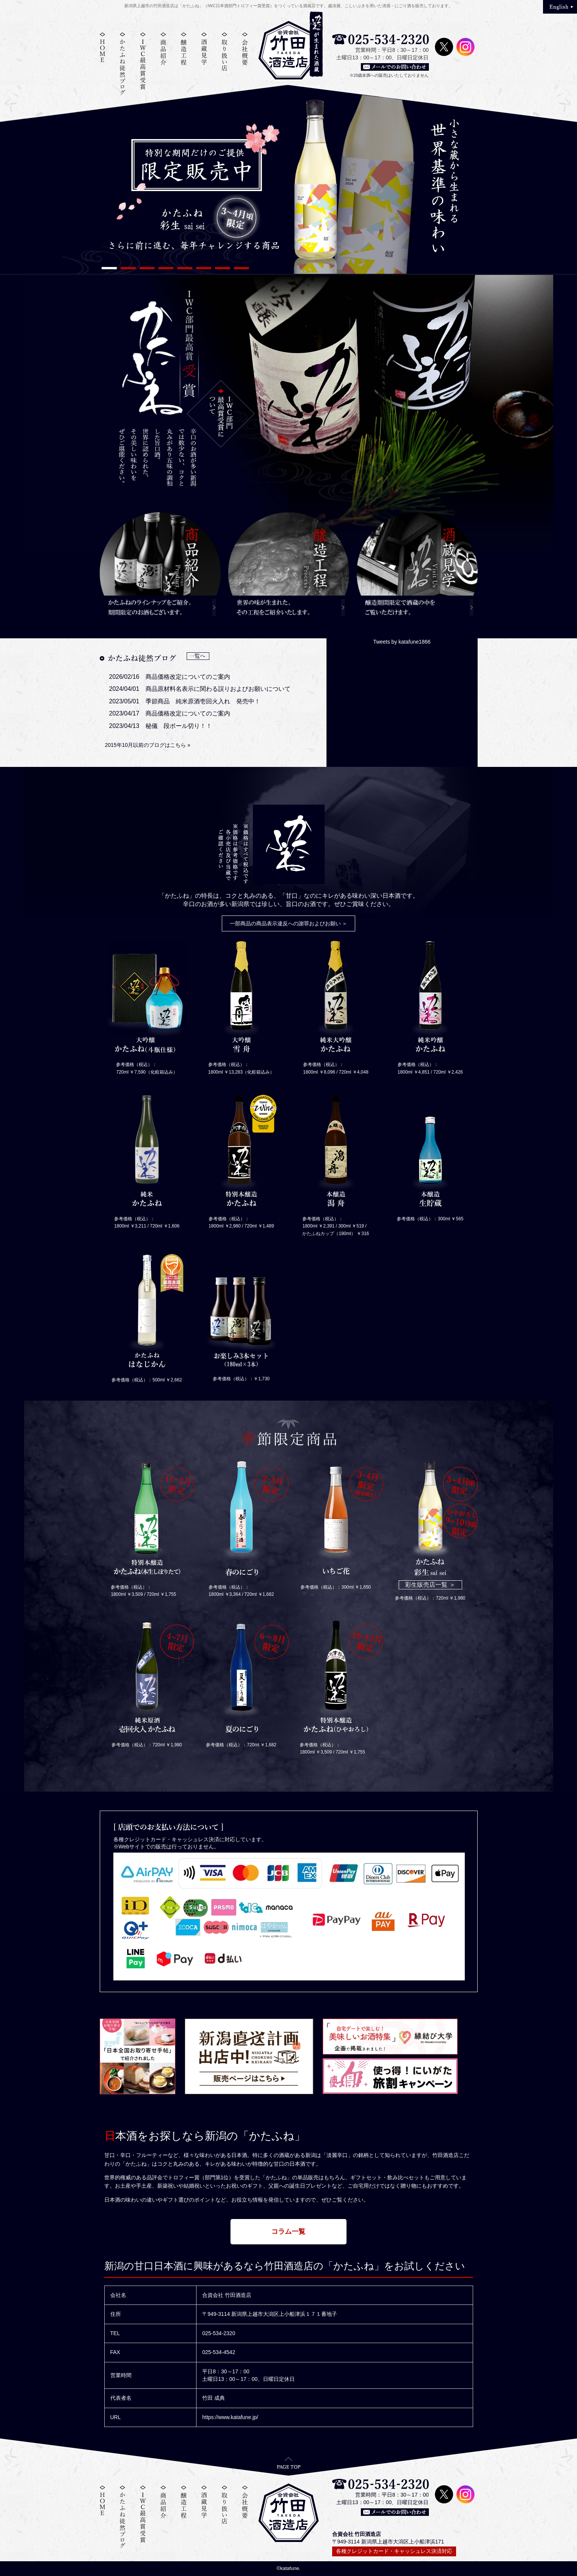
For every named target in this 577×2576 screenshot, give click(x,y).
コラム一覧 (289, 2231)
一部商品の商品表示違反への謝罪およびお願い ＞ (289, 923)
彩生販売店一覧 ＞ (430, 1584)
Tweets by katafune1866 (402, 642)
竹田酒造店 (288, 50)
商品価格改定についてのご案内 (187, 676)
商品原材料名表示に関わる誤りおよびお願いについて (218, 689)
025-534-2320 (218, 2333)
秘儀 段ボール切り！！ (178, 726)
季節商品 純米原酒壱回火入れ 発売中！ (202, 701)
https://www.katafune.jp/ (230, 2417)
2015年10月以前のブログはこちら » (147, 745)
